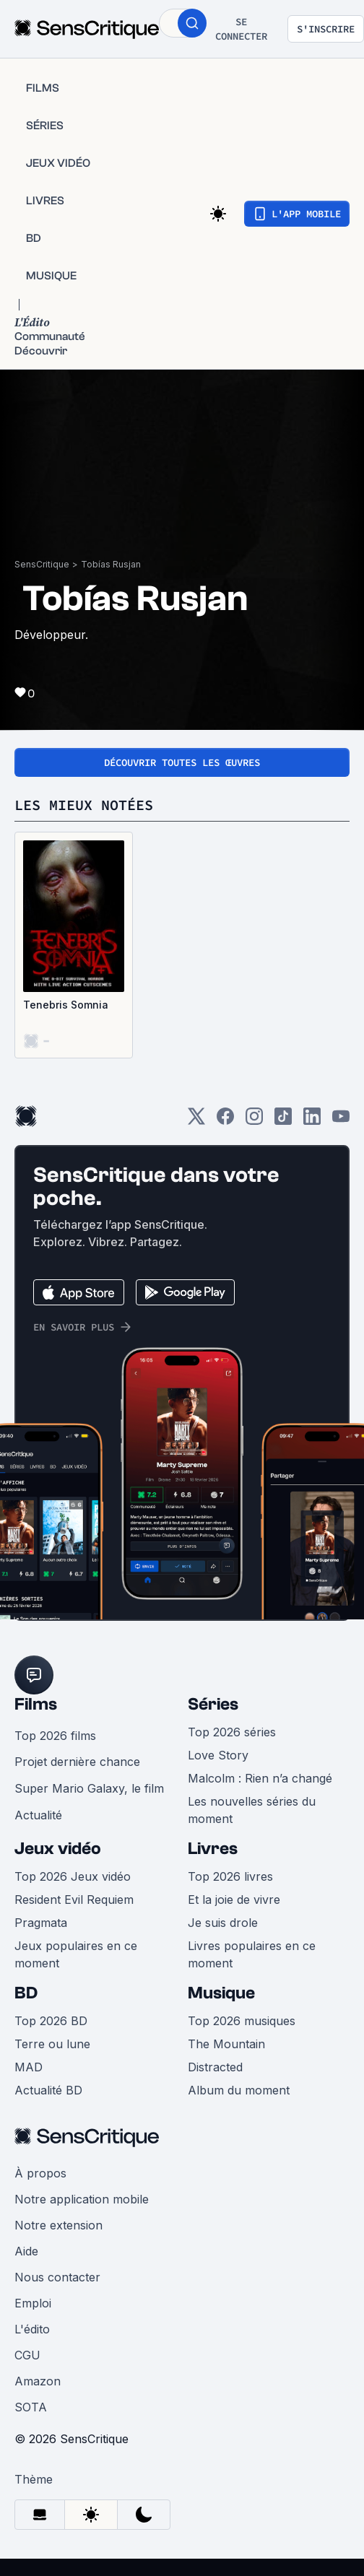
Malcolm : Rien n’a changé (260, 1778)
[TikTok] (283, 1121)
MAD (28, 2067)
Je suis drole (223, 1922)
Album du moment (239, 2090)
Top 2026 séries (232, 1732)
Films (35, 1704)
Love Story (218, 1755)
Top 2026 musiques (241, 2021)
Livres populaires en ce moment (252, 1954)
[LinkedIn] (312, 1121)
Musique (221, 1993)
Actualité (38, 1815)
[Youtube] (341, 1121)
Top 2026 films (55, 1735)
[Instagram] (254, 1121)
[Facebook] (225, 1121)
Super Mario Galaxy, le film (89, 1788)
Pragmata (40, 1922)
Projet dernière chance (77, 1761)
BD (26, 1993)
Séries (213, 1704)
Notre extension (58, 2225)
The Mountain (226, 2044)
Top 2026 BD (50, 2021)
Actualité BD (48, 2090)
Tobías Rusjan (111, 564)
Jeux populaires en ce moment (75, 1954)
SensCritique (41, 564)
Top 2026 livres (230, 1876)
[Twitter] (196, 1121)
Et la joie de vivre (234, 1899)
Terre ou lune (52, 2044)
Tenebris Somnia (65, 1004)
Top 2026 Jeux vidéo (72, 1876)
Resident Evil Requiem (74, 1899)
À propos (40, 2173)
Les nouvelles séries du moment (252, 1810)
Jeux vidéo (57, 1848)
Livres (213, 1848)
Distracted (215, 2067)
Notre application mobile (81, 2199)
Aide (26, 2251)
